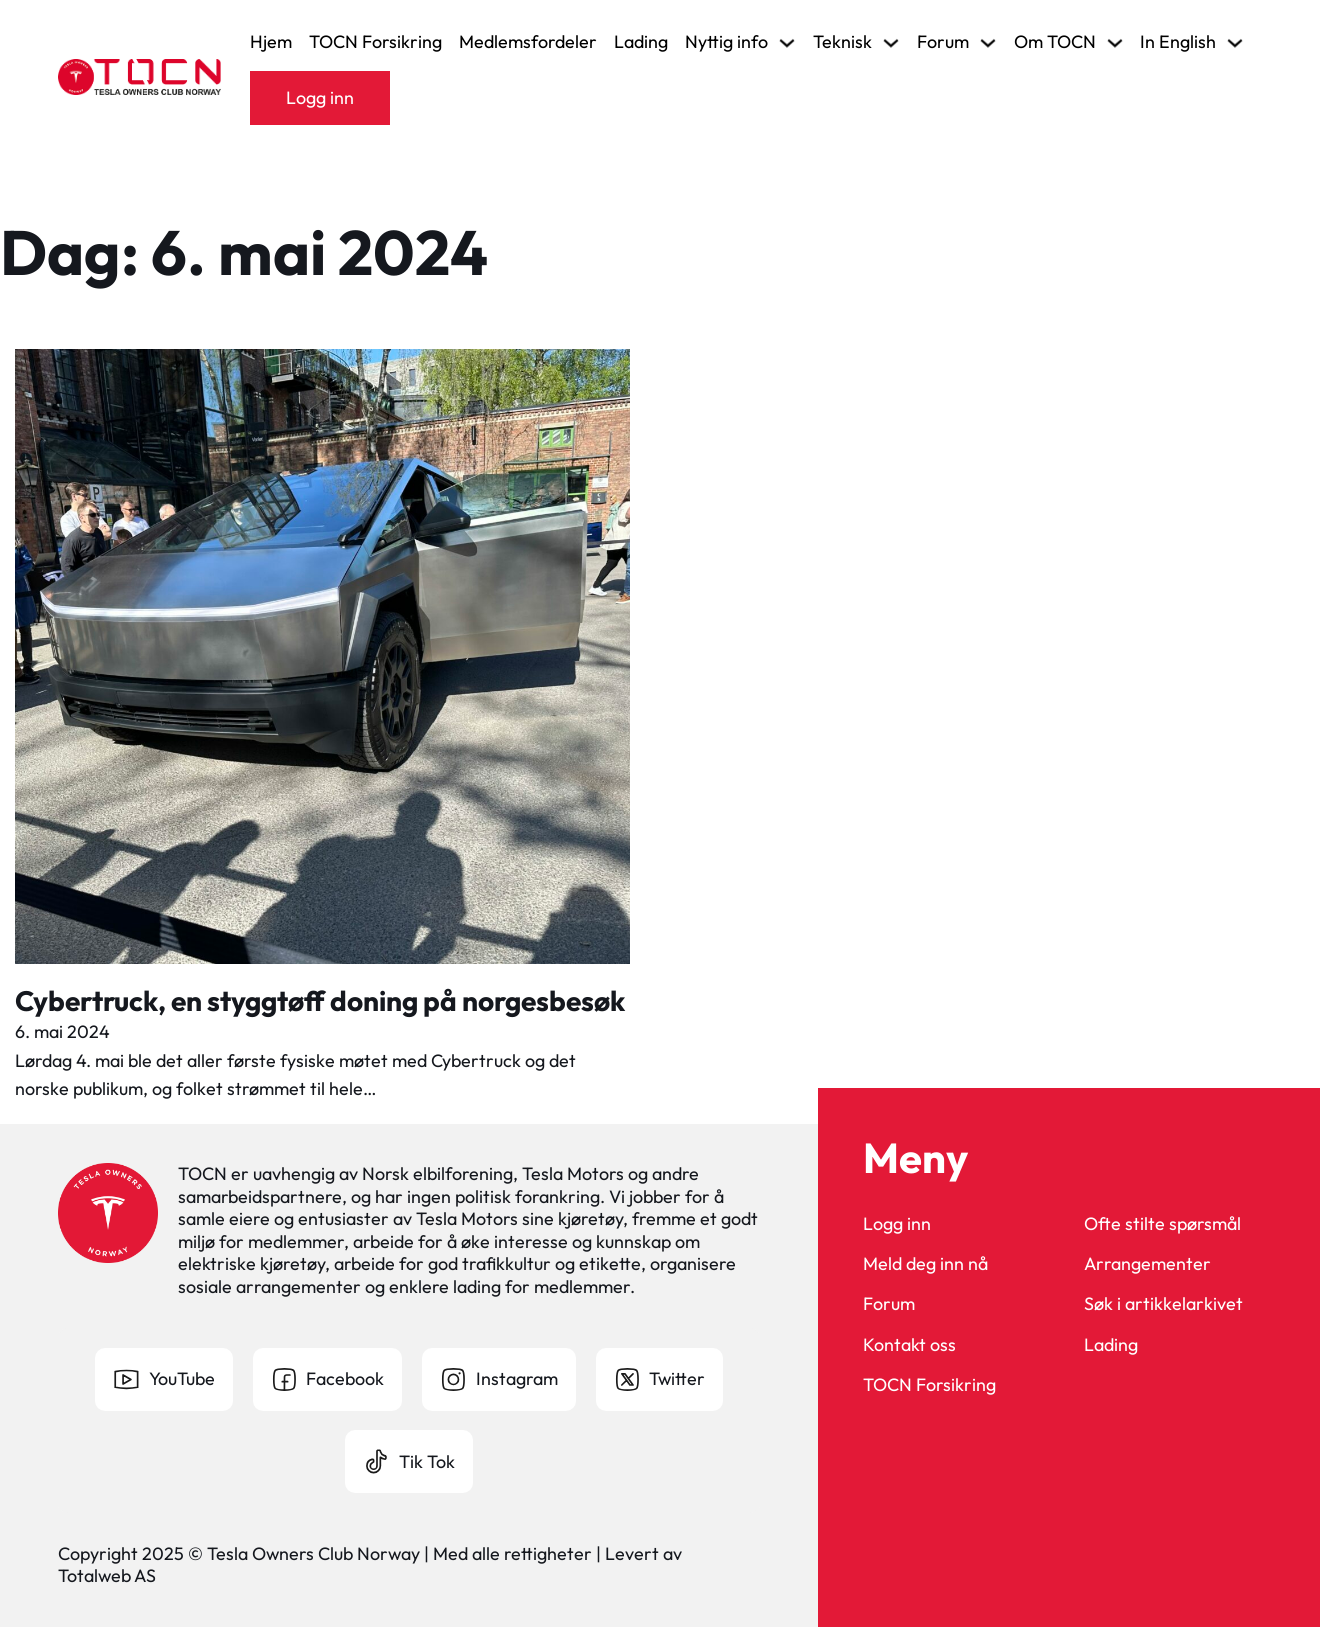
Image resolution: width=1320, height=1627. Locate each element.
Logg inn (320, 97)
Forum (889, 1304)
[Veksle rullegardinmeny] (787, 43)
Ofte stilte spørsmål (1162, 1224)
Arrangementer (1147, 1264)
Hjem (271, 42)
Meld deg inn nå (925, 1264)
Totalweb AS (107, 1575)
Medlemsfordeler (528, 42)
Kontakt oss (909, 1345)
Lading (641, 42)
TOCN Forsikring (375, 42)
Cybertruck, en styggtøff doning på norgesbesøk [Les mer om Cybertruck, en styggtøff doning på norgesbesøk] (320, 1000)
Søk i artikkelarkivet (1163, 1304)
